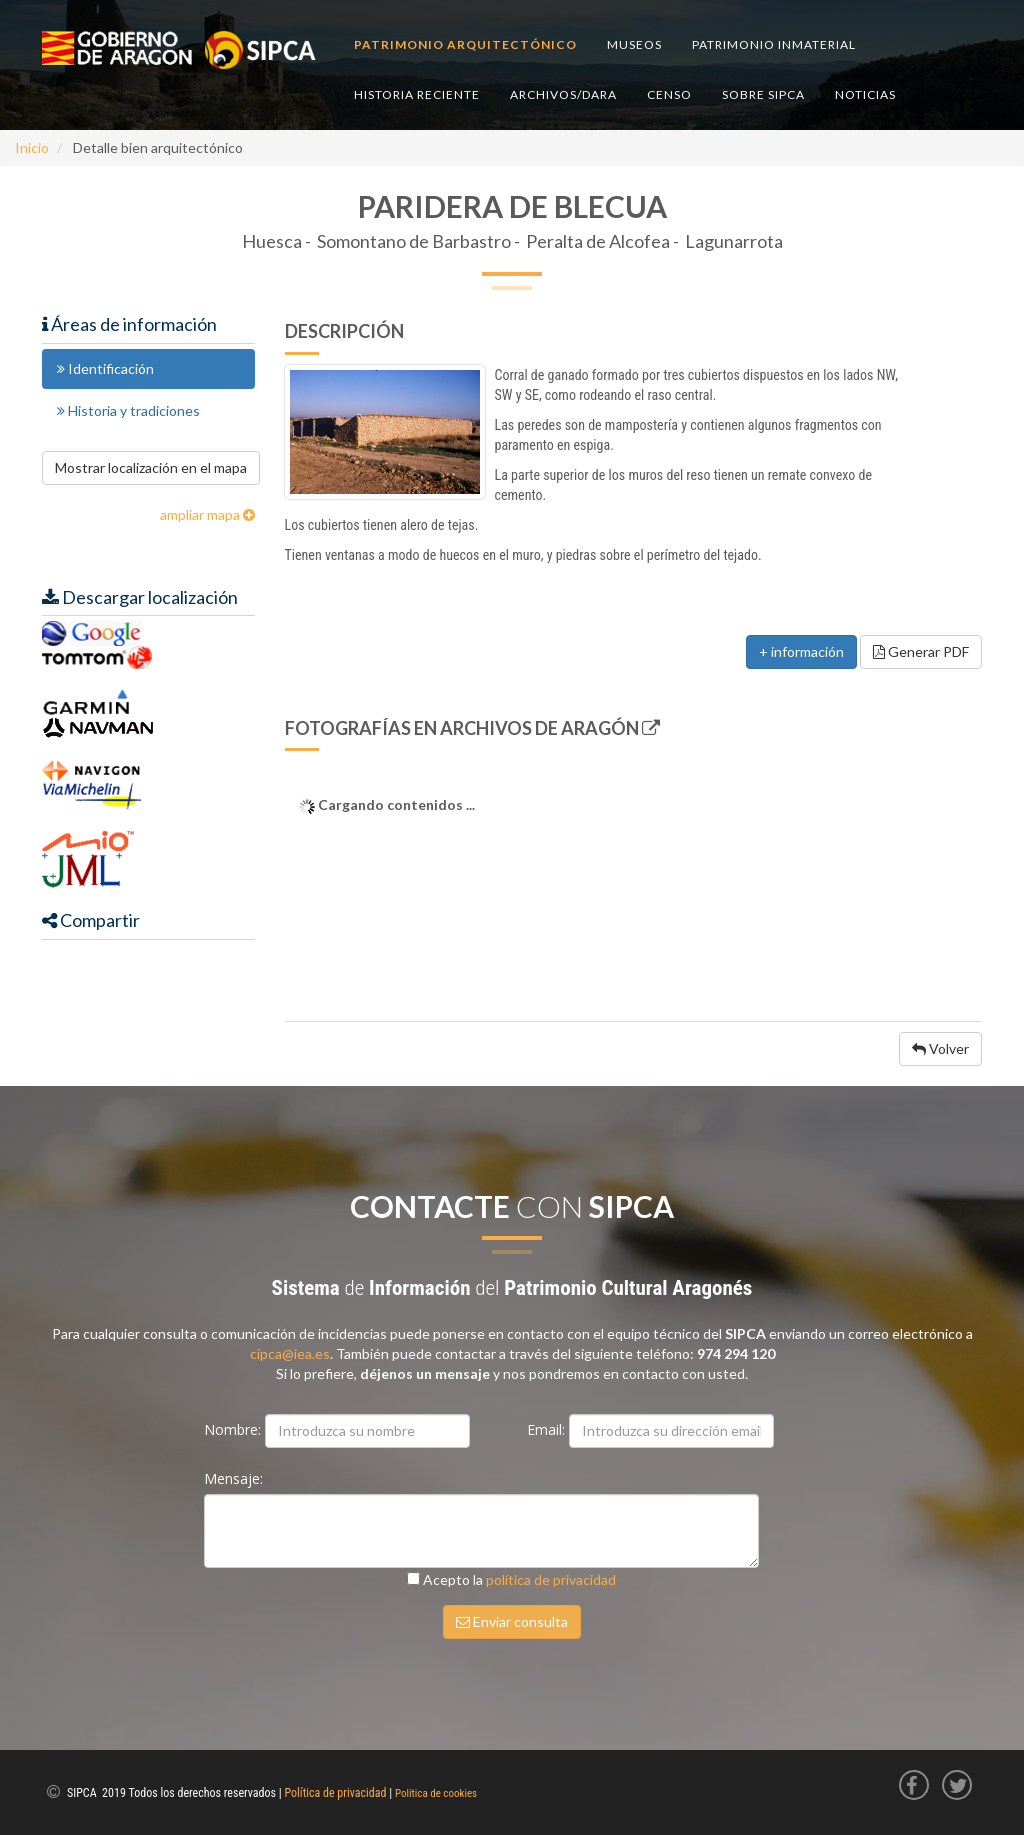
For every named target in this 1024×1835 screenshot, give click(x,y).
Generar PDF (921, 651)
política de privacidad (551, 1579)
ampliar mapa (200, 514)
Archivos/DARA (563, 94)
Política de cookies (436, 1793)
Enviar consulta (512, 1621)
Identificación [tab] (105, 368)
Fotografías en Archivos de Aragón (472, 728)
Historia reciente (417, 94)
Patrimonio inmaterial (774, 44)
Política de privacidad (336, 1793)
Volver (940, 1048)
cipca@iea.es (290, 1353)
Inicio (32, 147)
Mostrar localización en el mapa (151, 467)
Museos (634, 44)
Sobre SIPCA (763, 94)
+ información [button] (801, 651)
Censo (669, 94)
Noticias (865, 94)
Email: (548, 1429)
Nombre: (234, 1429)
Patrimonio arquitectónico (465, 44)
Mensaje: (235, 1478)
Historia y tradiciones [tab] (128, 410)
